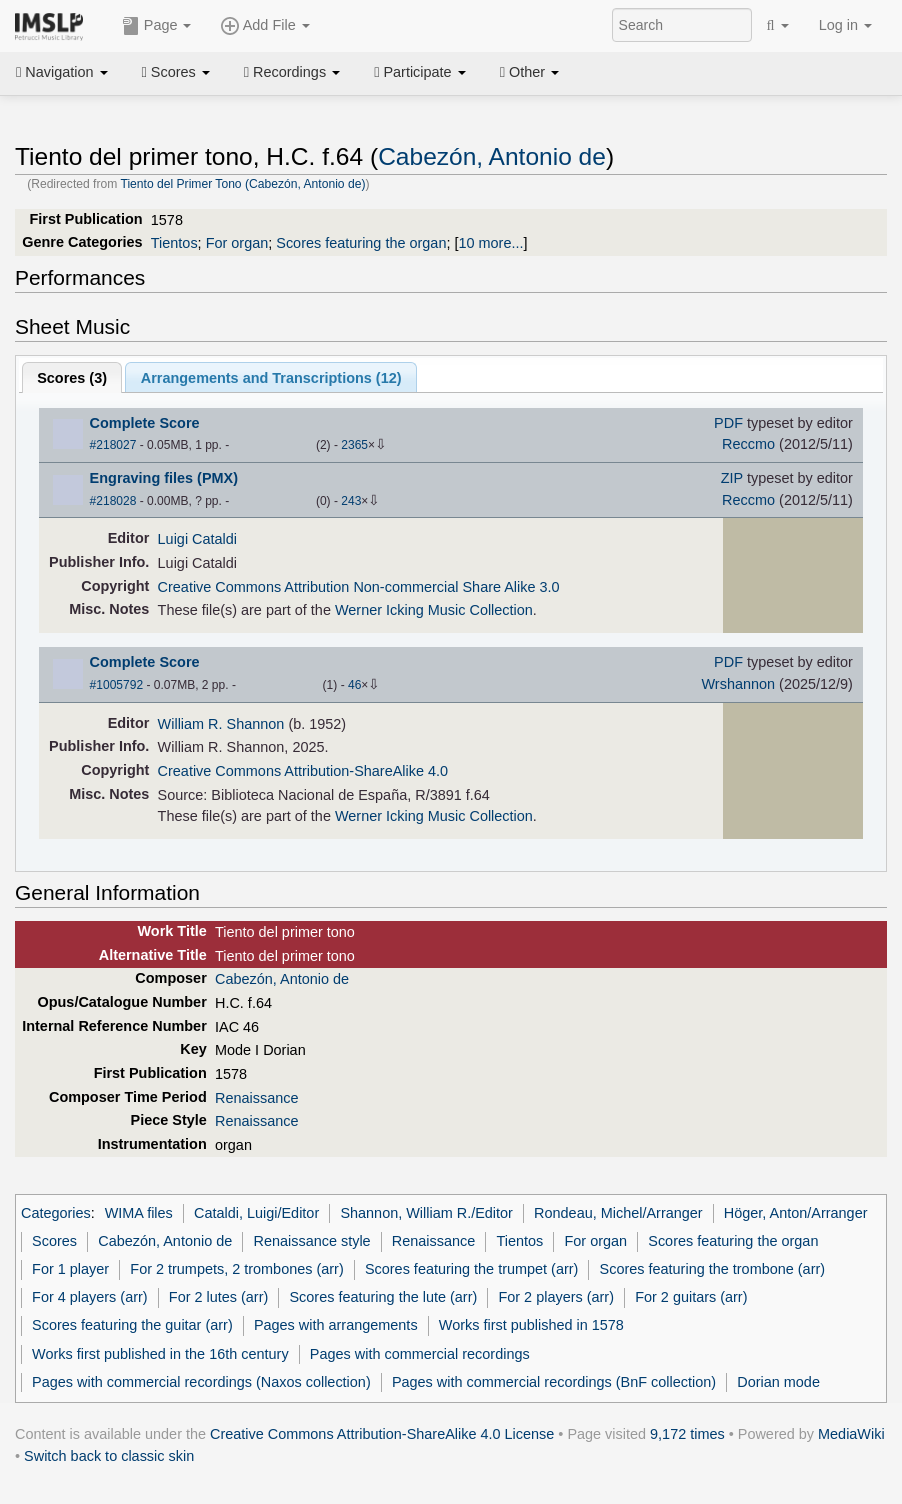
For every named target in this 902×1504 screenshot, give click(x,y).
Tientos (174, 243)
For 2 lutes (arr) (218, 1297)
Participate (420, 72)
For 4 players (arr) (90, 1297)
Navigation (62, 72)
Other (529, 72)
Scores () (72, 378)
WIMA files (139, 1213)
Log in (845, 25)
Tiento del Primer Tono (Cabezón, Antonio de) (242, 184)
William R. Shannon (221, 724)
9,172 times (687, 1434)
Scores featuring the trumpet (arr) (471, 1269)
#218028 (113, 501)
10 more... (490, 243)
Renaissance (256, 1098)
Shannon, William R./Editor (426, 1213)
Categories (56, 1213)
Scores (176, 72)
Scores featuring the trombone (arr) (713, 1269)
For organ (237, 243)
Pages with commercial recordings (420, 1354)
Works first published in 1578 (531, 1325)
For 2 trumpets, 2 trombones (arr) (236, 1269)
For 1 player (70, 1269)
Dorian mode (778, 1382)
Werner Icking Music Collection (434, 610)
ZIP (732, 478)
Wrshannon (738, 684)
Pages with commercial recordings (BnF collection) (554, 1382)
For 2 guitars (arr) (691, 1297)
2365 (354, 445)
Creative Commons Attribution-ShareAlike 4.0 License (382, 1434)
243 (351, 501)
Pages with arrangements (336, 1325)
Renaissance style (311, 1241)
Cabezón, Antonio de (492, 156)
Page (157, 26)
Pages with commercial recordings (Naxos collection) (201, 1382)
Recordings (292, 72)
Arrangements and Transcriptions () (271, 378)
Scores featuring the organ (361, 243)
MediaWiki (851, 1434)
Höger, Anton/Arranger (796, 1213)
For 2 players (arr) (556, 1297)
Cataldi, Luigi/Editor (256, 1213)
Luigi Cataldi (197, 539)
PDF (728, 423)
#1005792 (116, 685)
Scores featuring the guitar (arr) (132, 1325)
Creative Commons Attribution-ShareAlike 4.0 (303, 771)
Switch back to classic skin (109, 1456)
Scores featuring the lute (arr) (383, 1297)
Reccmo (748, 444)
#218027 (113, 445)
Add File (265, 26)
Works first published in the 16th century (160, 1354)
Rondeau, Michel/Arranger (618, 1213)
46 (354, 685)
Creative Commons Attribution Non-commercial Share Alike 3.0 (359, 587)
